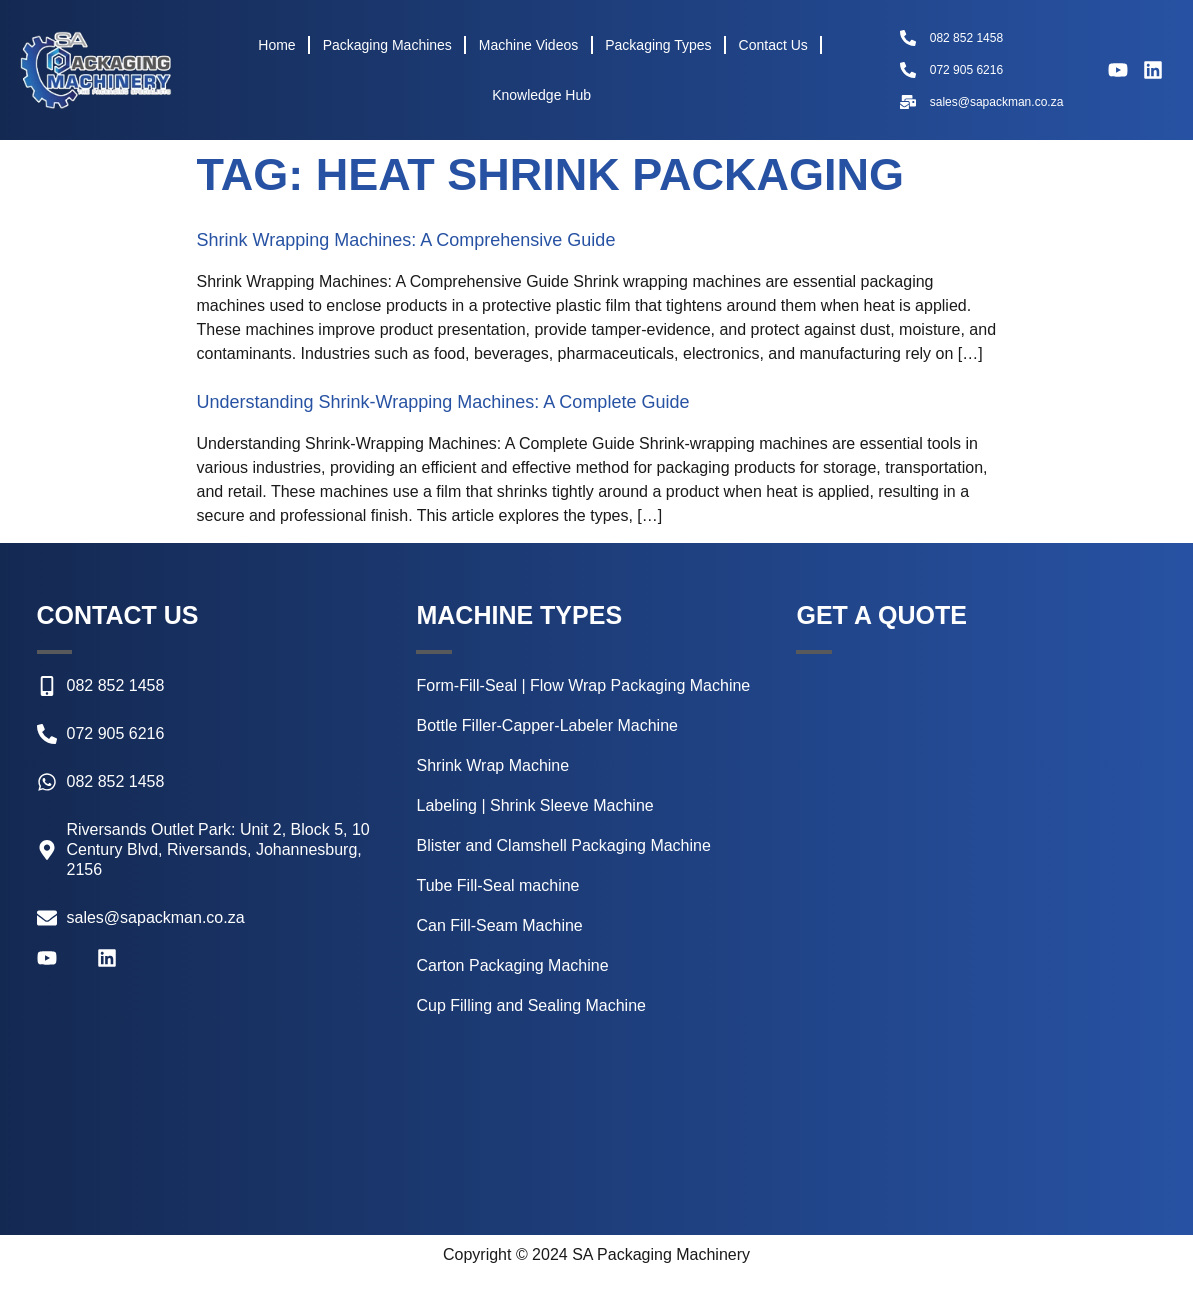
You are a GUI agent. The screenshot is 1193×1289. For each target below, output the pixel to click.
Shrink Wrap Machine (492, 765)
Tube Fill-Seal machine (497, 885)
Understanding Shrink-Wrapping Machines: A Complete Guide (443, 402)
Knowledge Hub (541, 95)
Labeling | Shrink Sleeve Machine (534, 805)
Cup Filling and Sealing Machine (530, 1005)
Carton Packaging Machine (512, 965)
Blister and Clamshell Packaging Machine (563, 845)
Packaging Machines (387, 45)
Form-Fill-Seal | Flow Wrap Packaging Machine (583, 685)
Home (276, 45)
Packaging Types (658, 45)
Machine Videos (528, 45)
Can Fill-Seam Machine (499, 925)
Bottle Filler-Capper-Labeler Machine (546, 725)
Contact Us (773, 45)
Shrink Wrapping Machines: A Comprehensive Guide (406, 240)
